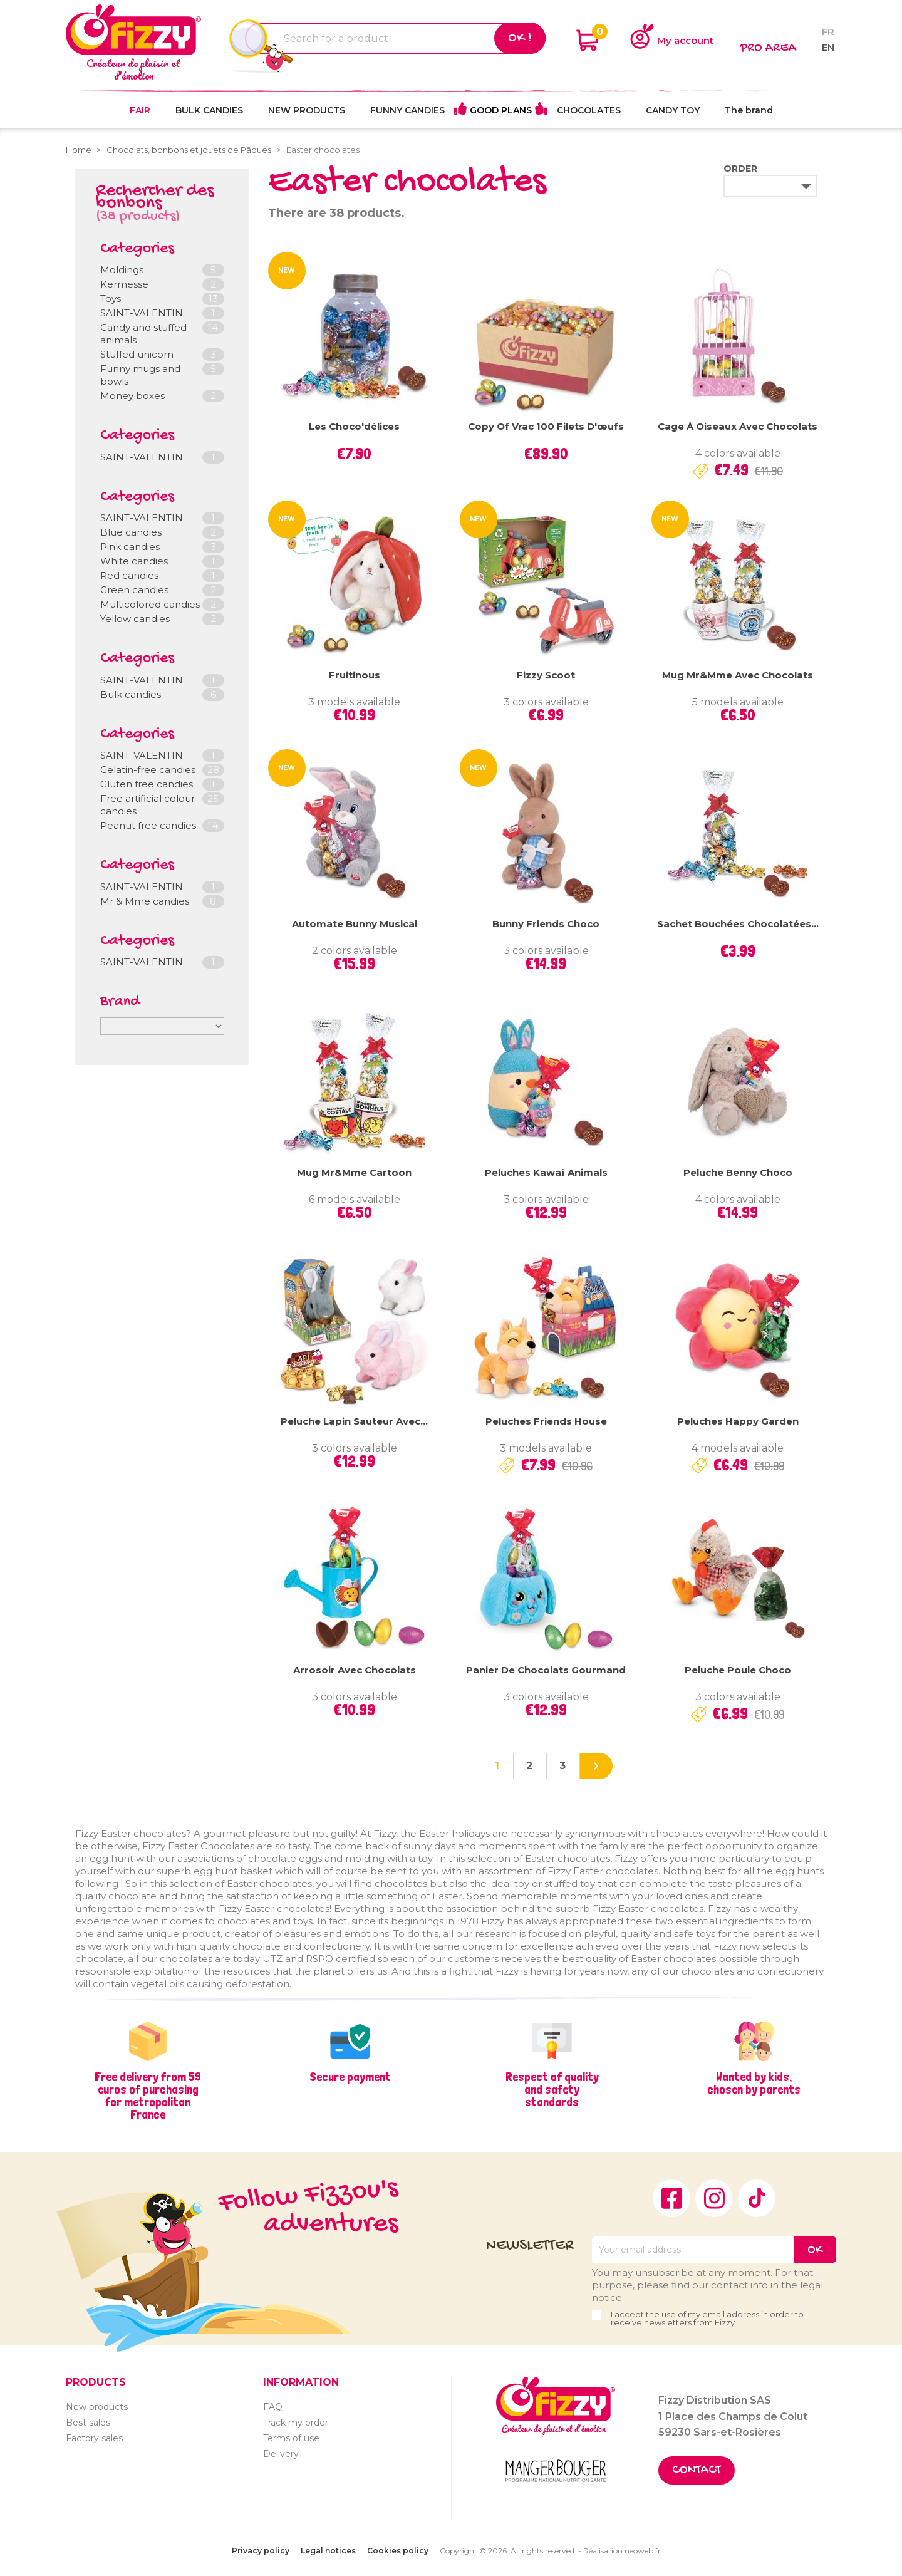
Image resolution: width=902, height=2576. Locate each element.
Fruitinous (354, 675)
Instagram (714, 2198)
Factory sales (94, 2438)
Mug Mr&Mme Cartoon (354, 1172)
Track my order (295, 2422)
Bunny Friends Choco (545, 924)
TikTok (756, 2198)
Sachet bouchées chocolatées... (738, 924)
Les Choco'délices (354, 426)
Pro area (768, 48)
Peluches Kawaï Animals (546, 1172)
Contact (696, 2470)
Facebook (671, 2198)
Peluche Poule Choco (738, 1670)
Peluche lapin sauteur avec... (354, 1421)
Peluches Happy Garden (738, 1421)
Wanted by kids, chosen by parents (754, 2083)
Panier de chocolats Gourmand (546, 1670)
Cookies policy (397, 2550)
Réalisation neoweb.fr (622, 2550)
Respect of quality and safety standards (552, 2089)
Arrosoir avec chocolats (354, 1670)
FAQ (273, 2406)
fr (828, 32)
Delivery (281, 2453)
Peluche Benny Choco (737, 1172)
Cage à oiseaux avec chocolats (737, 426)
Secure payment (350, 2076)
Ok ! (520, 38)
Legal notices (328, 2550)
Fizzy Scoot (546, 675)
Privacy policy (260, 2550)
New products (97, 2406)
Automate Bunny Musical (354, 924)
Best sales (88, 2422)
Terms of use (291, 2438)
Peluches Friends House (546, 1421)
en (828, 47)
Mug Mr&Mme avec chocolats (737, 675)
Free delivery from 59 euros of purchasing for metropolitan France (148, 2095)
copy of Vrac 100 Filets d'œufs (546, 426)
